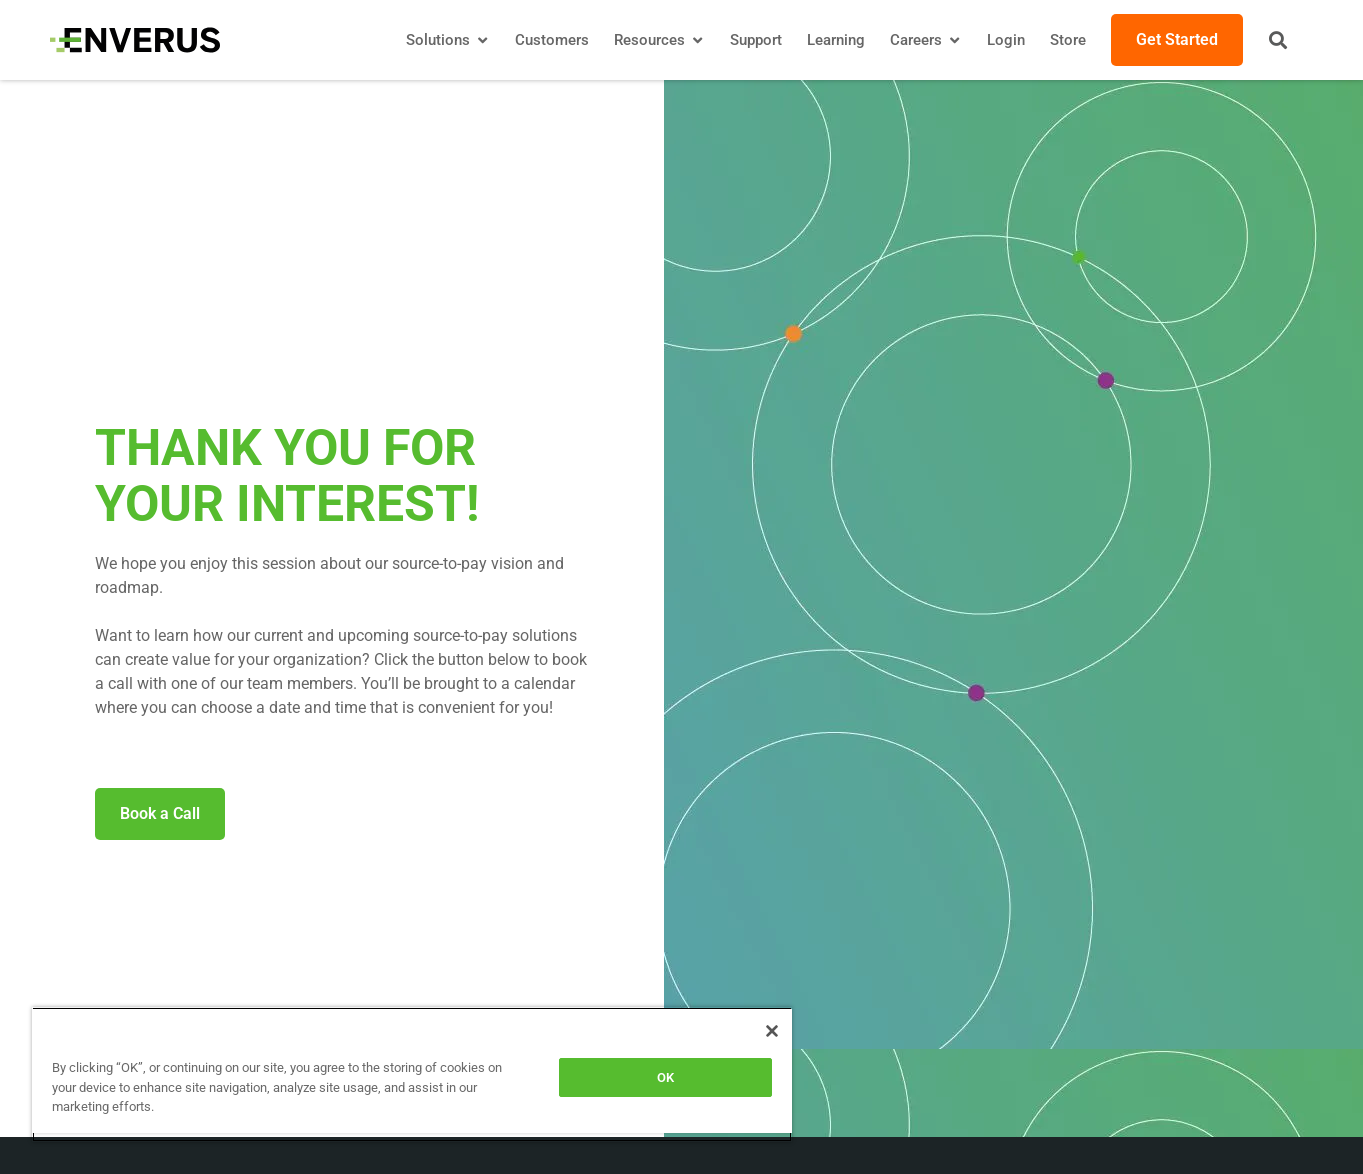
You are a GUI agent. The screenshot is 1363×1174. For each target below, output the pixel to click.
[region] (412, 1074)
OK (665, 1077)
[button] (1278, 40)
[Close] (772, 1031)
